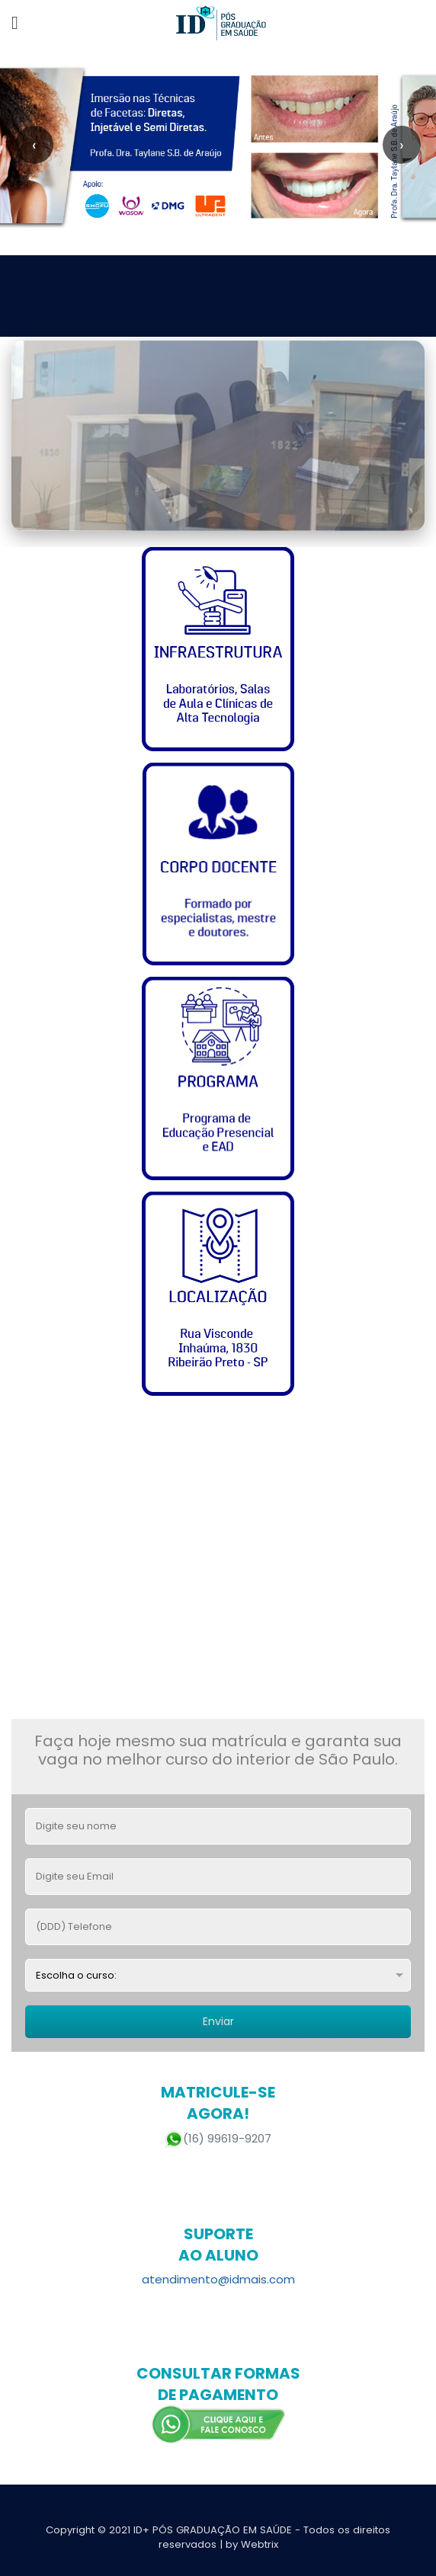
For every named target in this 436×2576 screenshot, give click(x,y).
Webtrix (259, 2544)
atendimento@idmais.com (218, 2279)
